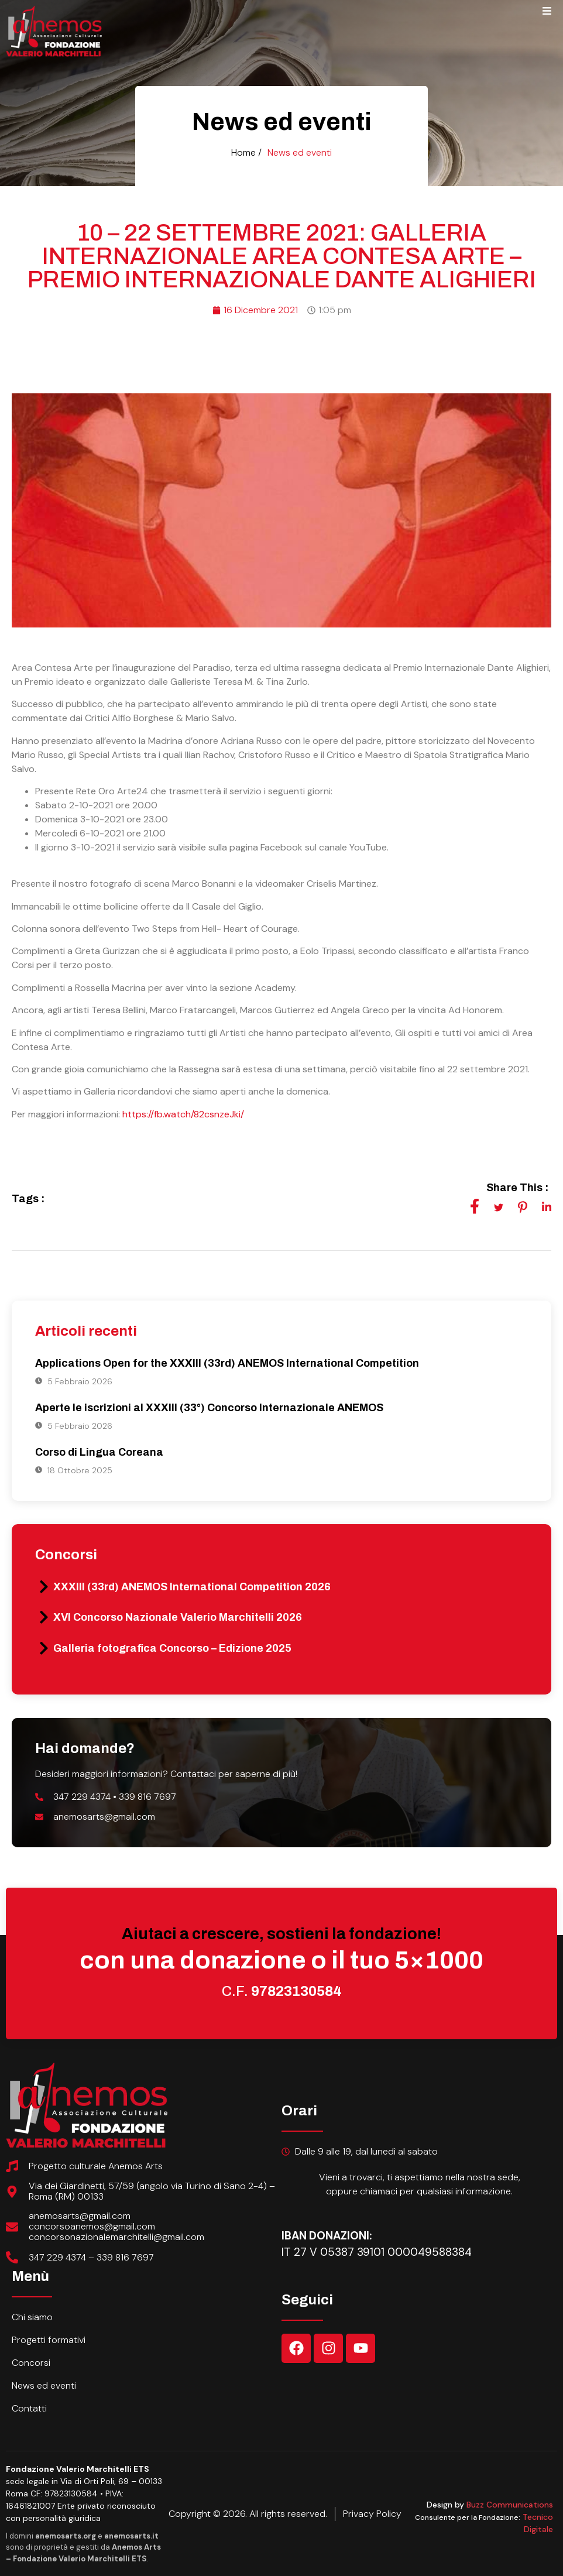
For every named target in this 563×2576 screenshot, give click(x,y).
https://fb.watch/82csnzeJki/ (183, 1114)
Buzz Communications (509, 2504)
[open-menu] (547, 13)
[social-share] (474, 1206)
